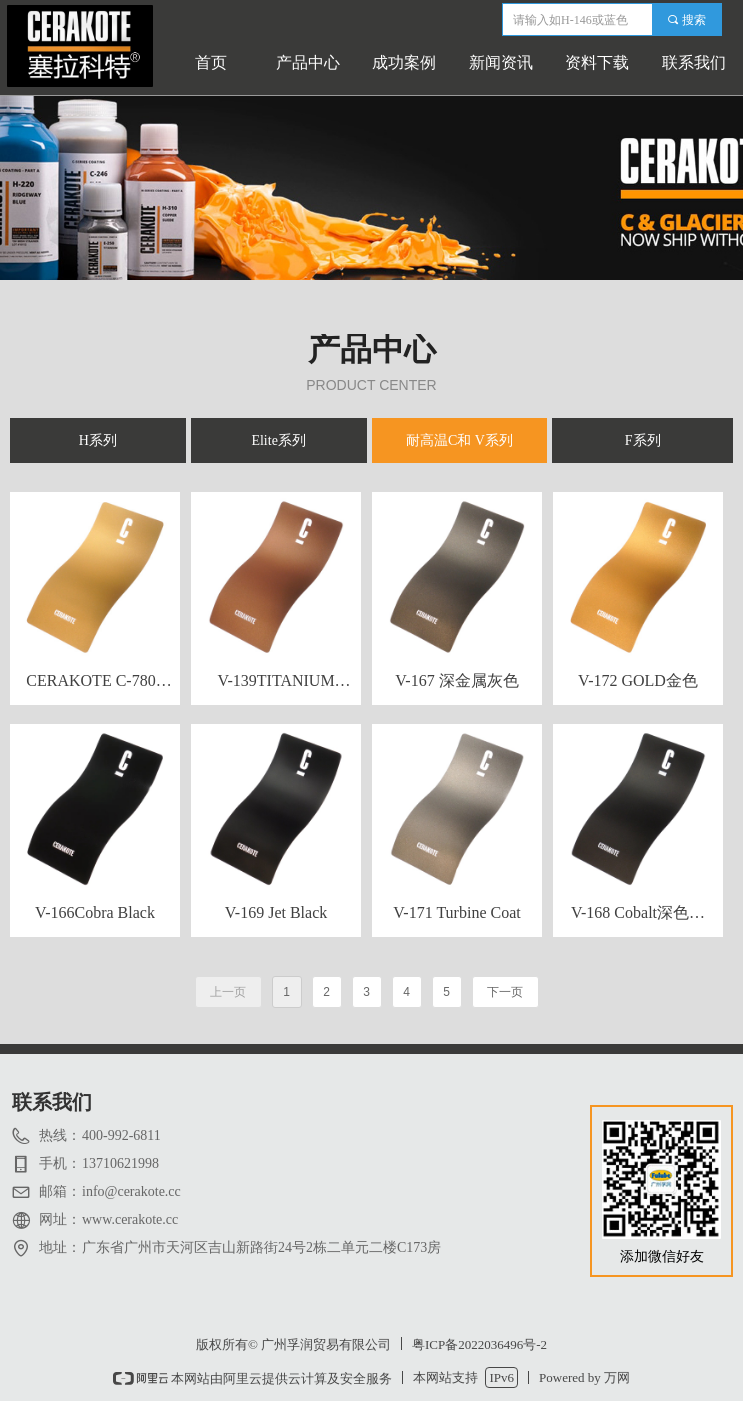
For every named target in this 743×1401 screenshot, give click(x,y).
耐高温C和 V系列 (459, 440)
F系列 (643, 440)
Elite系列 (278, 440)
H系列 (98, 440)
